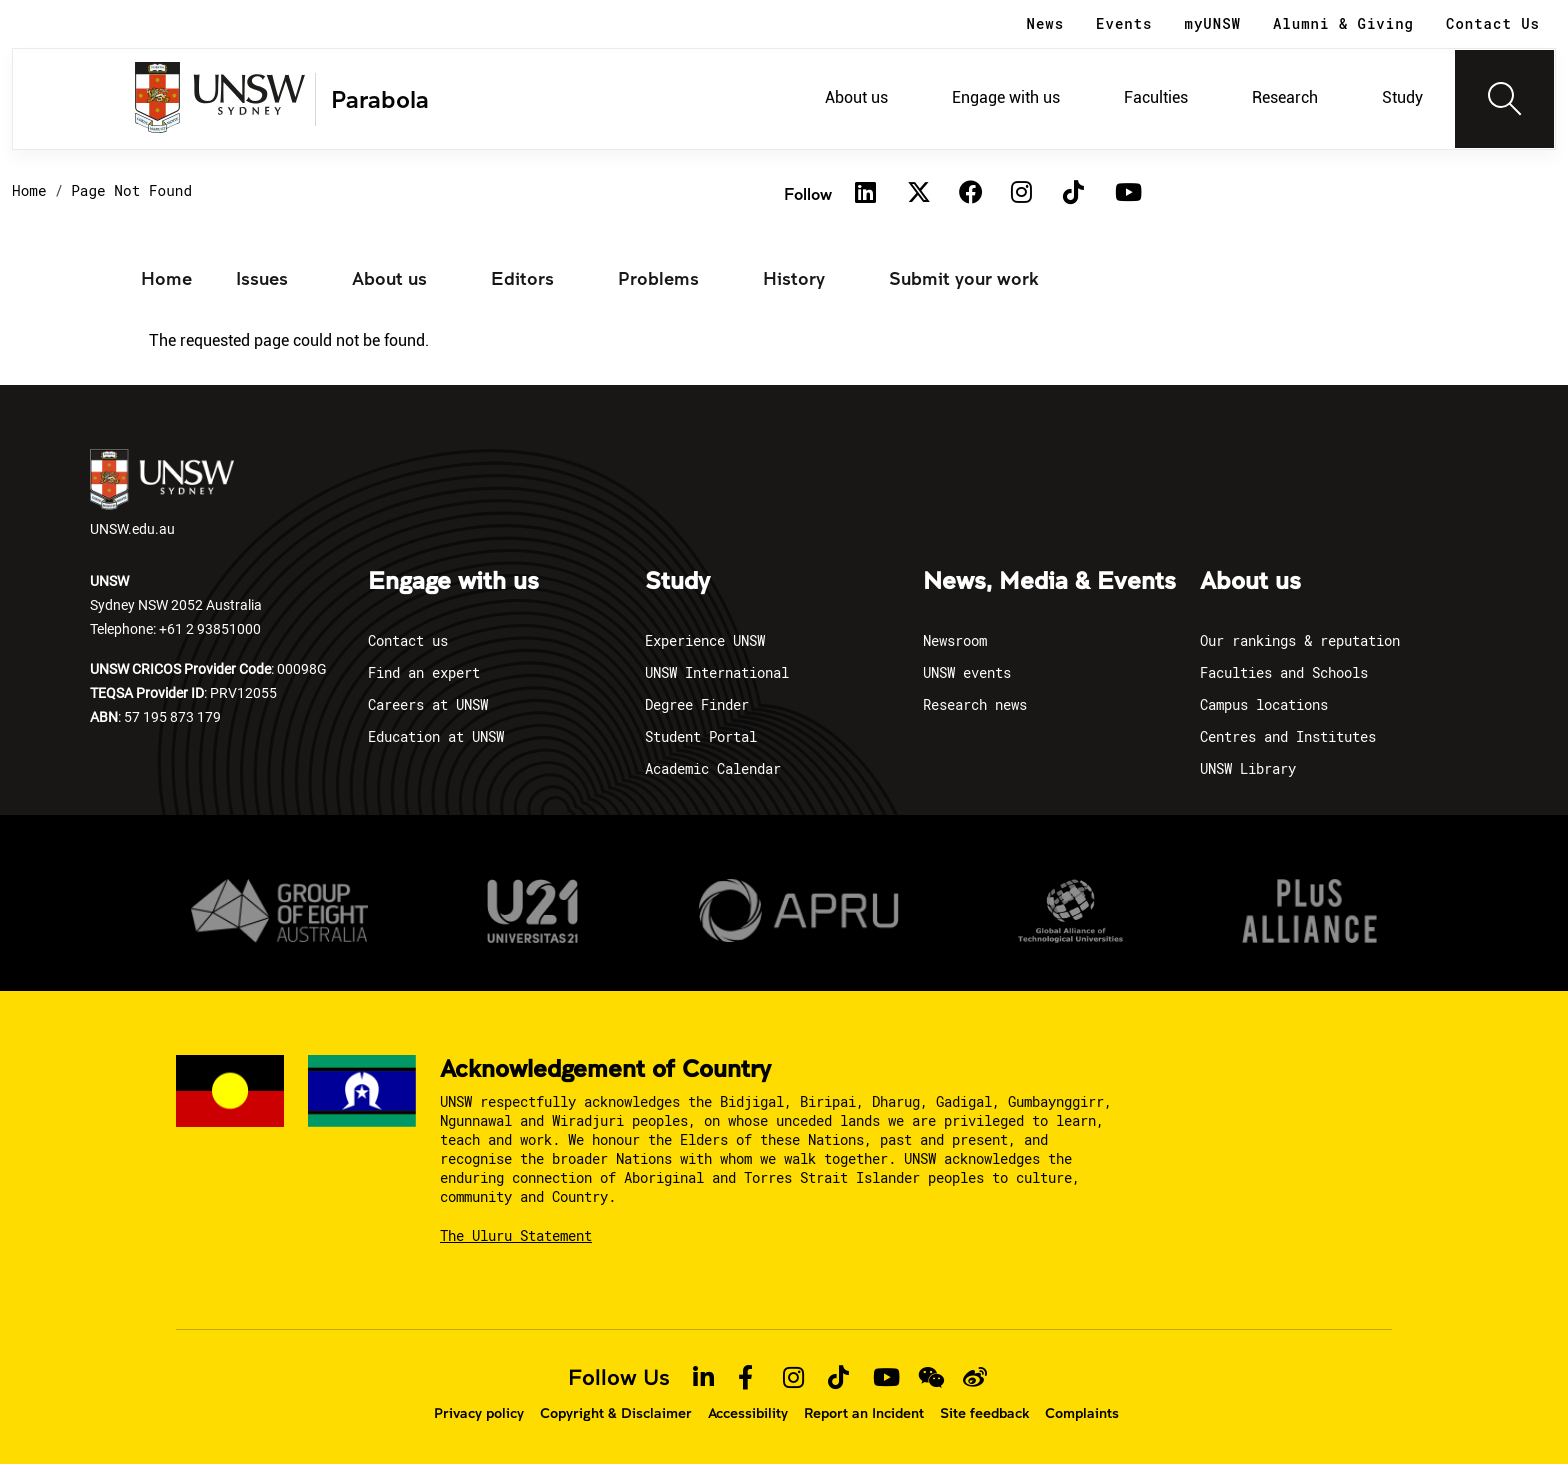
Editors (522, 278)
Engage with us (1006, 97)
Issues (262, 278)
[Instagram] (1022, 194)
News (1046, 23)
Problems (658, 278)
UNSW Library (1248, 768)
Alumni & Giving (1343, 23)
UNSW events (967, 672)
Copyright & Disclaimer (616, 1413)
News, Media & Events (1049, 582)
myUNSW (1213, 23)
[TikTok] (1074, 194)
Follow (808, 193)
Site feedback (984, 1413)
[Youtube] (1126, 194)
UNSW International (717, 672)
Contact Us (1493, 23)
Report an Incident (864, 1413)
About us (856, 97)
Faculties (1156, 97)
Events (1124, 23)
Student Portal (701, 736)
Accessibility (748, 1413)
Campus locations (1264, 704)
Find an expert (424, 672)
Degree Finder (697, 704)
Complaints (1082, 1413)
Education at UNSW (436, 736)
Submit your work (964, 278)
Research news (975, 704)
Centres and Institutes (1288, 736)
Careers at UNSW (428, 704)
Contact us (408, 640)
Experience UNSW (705, 640)
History (794, 278)
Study (1402, 97)
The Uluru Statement (516, 1235)
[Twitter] (918, 194)
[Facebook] (970, 194)
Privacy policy (479, 1413)
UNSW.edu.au (162, 493)
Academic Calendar (713, 768)
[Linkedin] (866, 194)
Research (1285, 97)
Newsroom (955, 640)
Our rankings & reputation (1300, 640)
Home (29, 190)
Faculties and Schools (1284, 672)
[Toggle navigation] (1505, 99)
